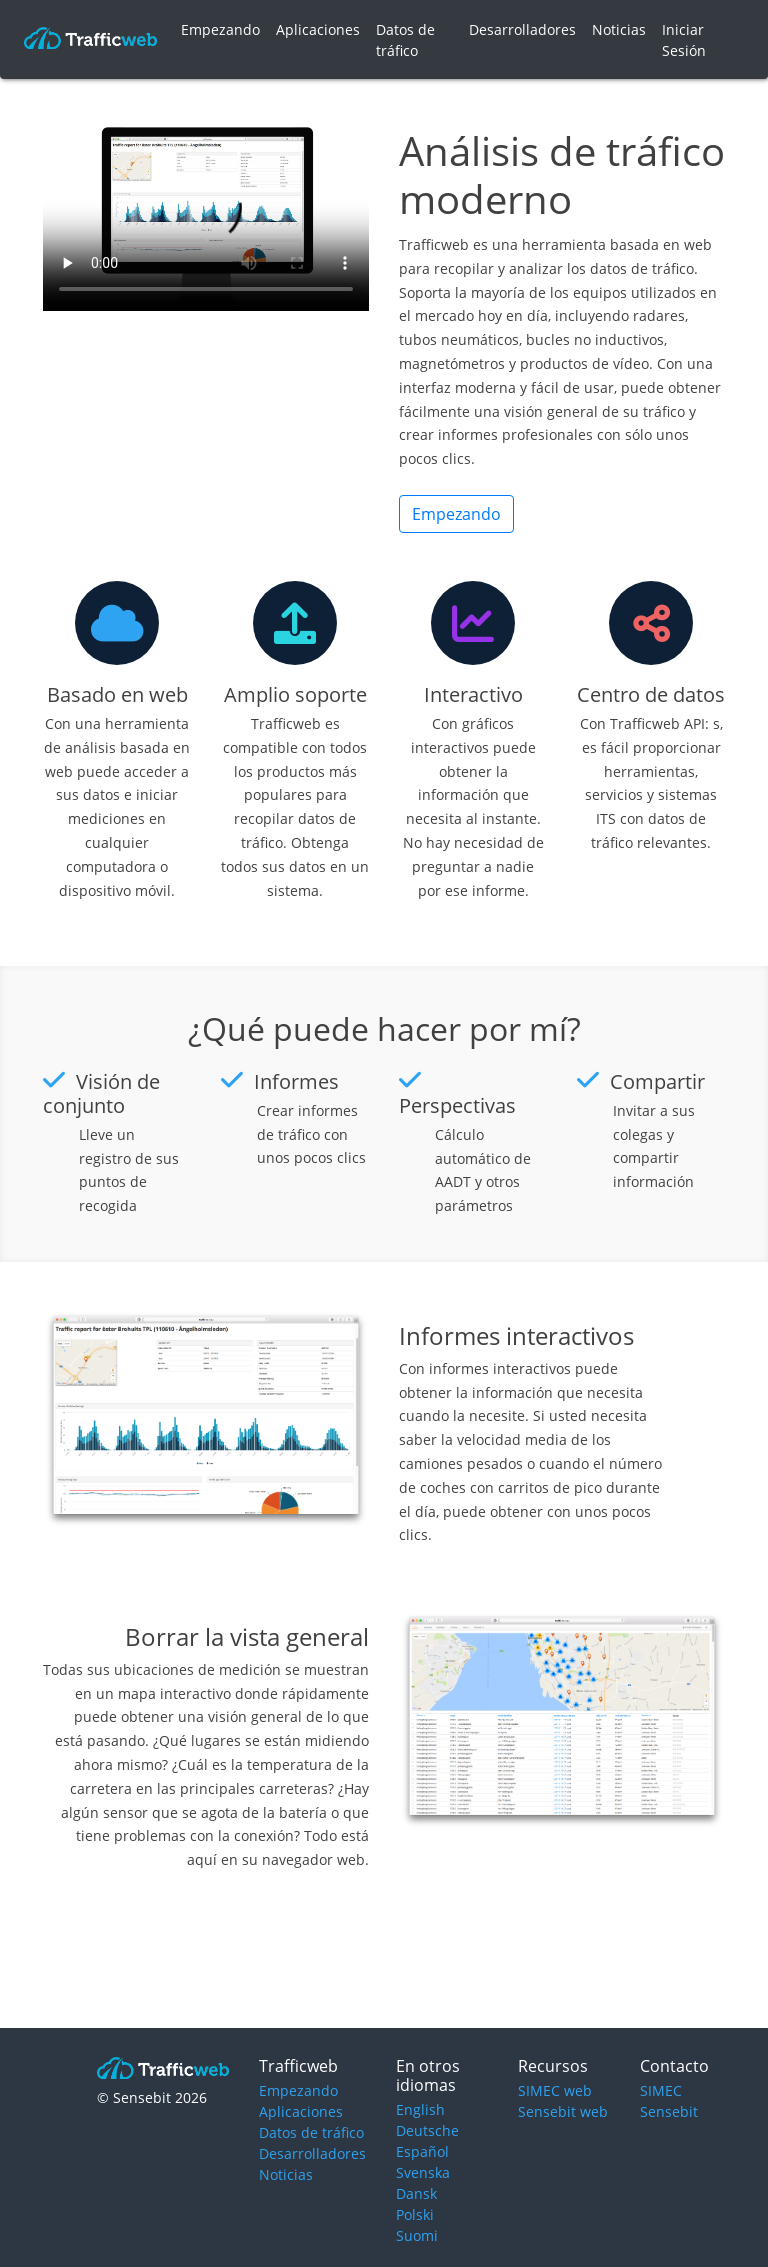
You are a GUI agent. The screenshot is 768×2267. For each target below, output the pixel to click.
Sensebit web (563, 2111)
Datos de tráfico (405, 40)
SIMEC (661, 2090)
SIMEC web (555, 2090)
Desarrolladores (522, 29)
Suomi (417, 2235)
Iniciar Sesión (684, 40)
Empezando (220, 29)
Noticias (619, 29)
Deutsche (427, 2130)
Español (422, 2151)
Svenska (423, 2172)
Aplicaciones (318, 29)
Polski (415, 2214)
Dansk (416, 2193)
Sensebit (669, 2111)
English (420, 2109)
